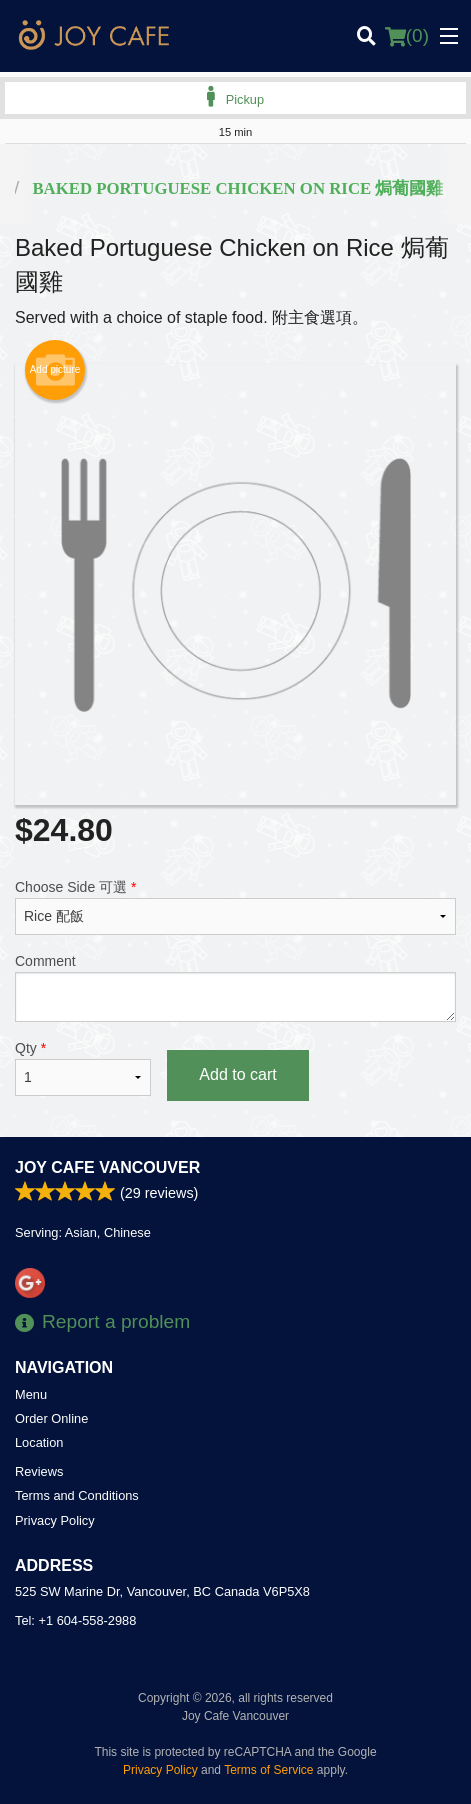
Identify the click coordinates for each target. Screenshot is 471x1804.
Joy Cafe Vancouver (107, 1167)
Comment (235, 987)
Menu (31, 1394)
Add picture (55, 370)
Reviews (39, 1471)
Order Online (51, 1418)
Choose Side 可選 (235, 907)
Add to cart (237, 1074)
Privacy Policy (55, 1520)
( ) (407, 36)
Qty (83, 1068)
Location (39, 1442)
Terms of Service (268, 1770)
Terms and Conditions (77, 1495)
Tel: (75, 1620)
